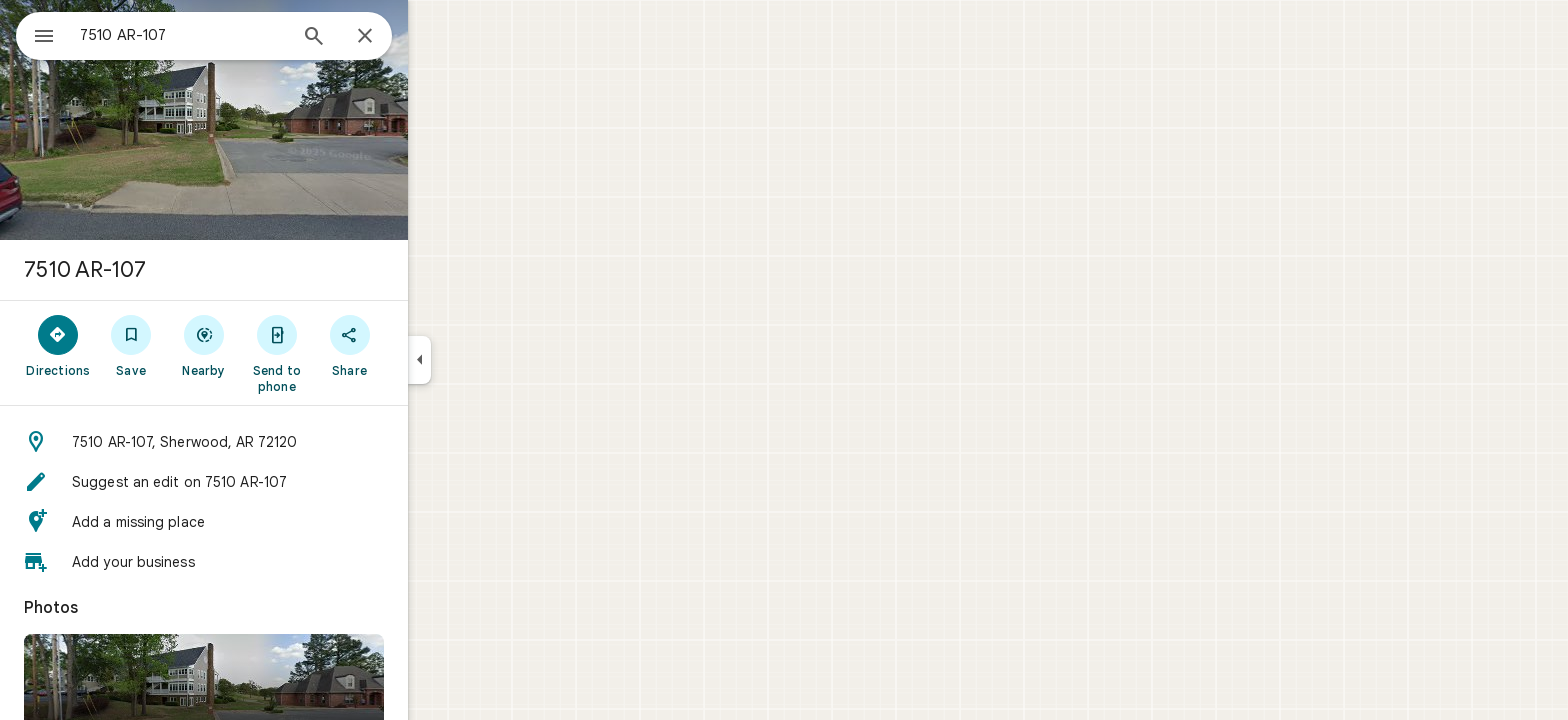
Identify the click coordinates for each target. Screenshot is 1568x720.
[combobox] (235, 35)
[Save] (203, 345)
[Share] (421, 345)
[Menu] (36, 34)
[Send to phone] (348, 353)
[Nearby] (276, 345)
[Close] (437, 37)
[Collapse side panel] (491, 360)
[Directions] (130, 345)
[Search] (386, 38)
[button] (276, 442)
